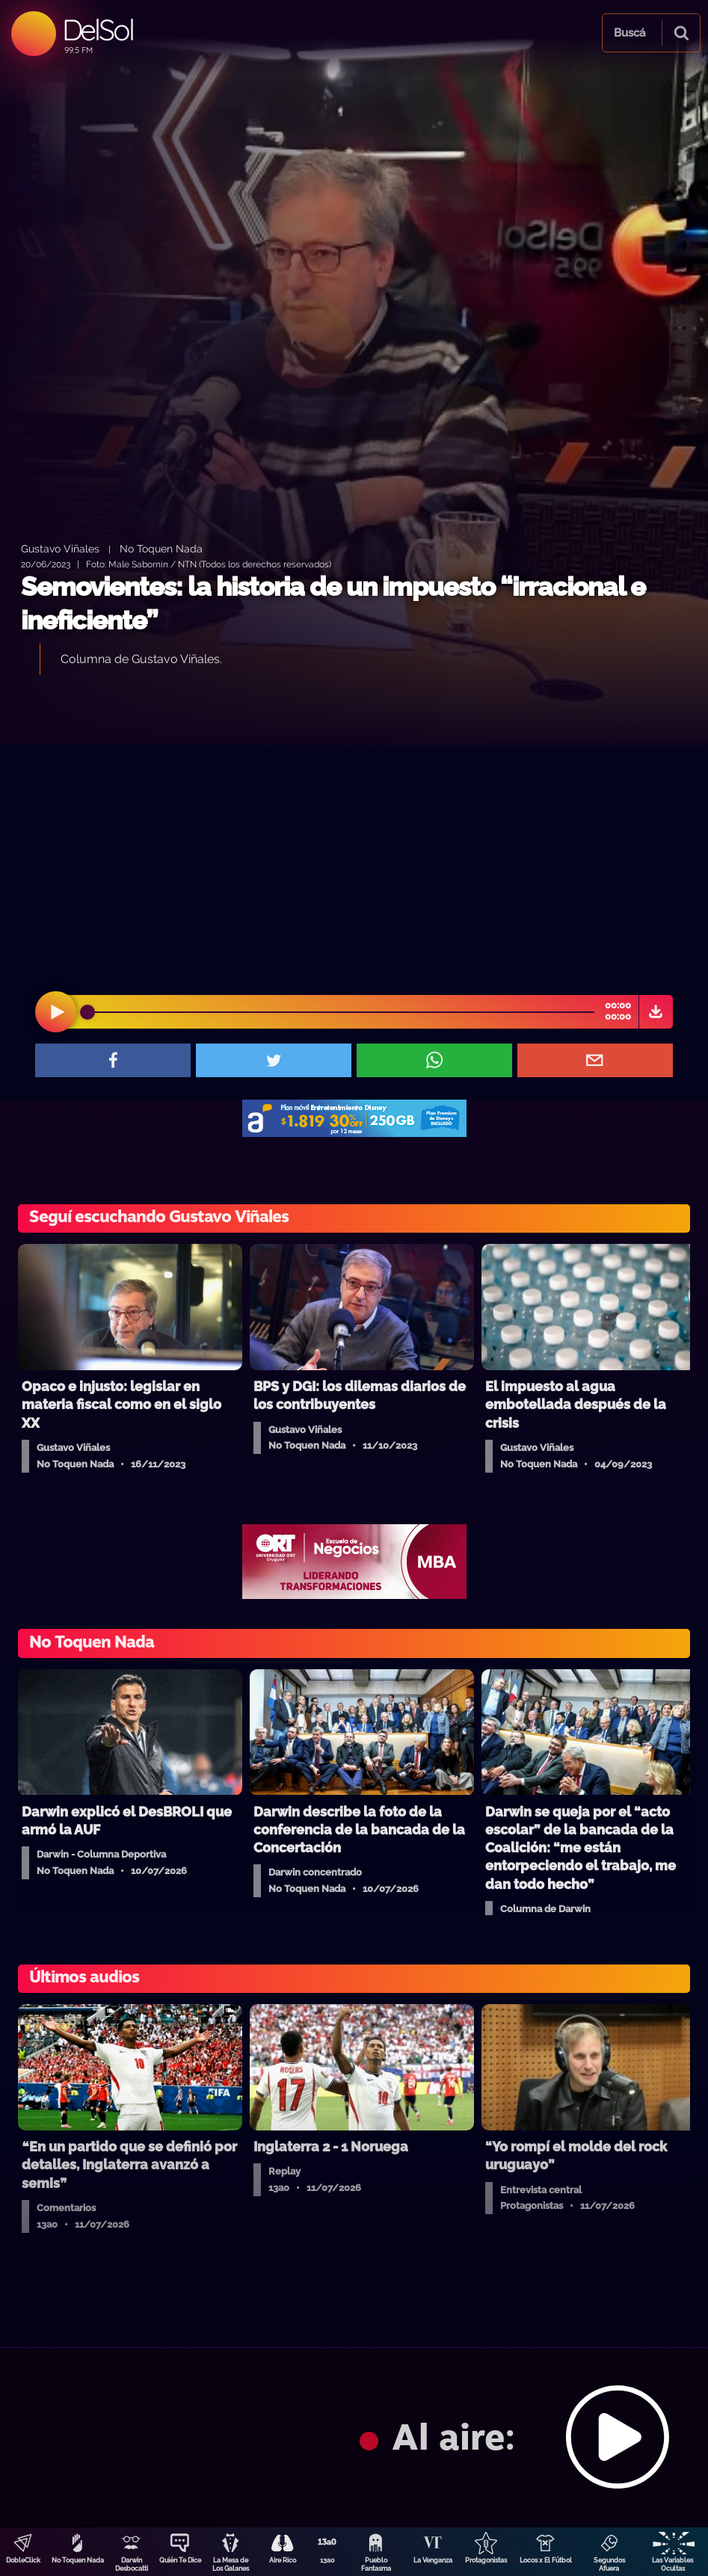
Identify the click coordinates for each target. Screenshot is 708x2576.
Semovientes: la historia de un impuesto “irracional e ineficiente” (333, 603)
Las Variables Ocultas (672, 2564)
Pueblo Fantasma (376, 2564)
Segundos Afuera (609, 2564)
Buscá (629, 33)
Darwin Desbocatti (131, 2564)
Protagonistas (486, 2560)
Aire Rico (282, 2560)
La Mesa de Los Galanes (230, 2564)
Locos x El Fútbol (546, 2560)
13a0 (327, 2560)
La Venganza (432, 2560)
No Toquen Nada (78, 2560)
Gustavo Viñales (60, 548)
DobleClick (23, 2560)
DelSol (97, 29)
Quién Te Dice (180, 2560)
